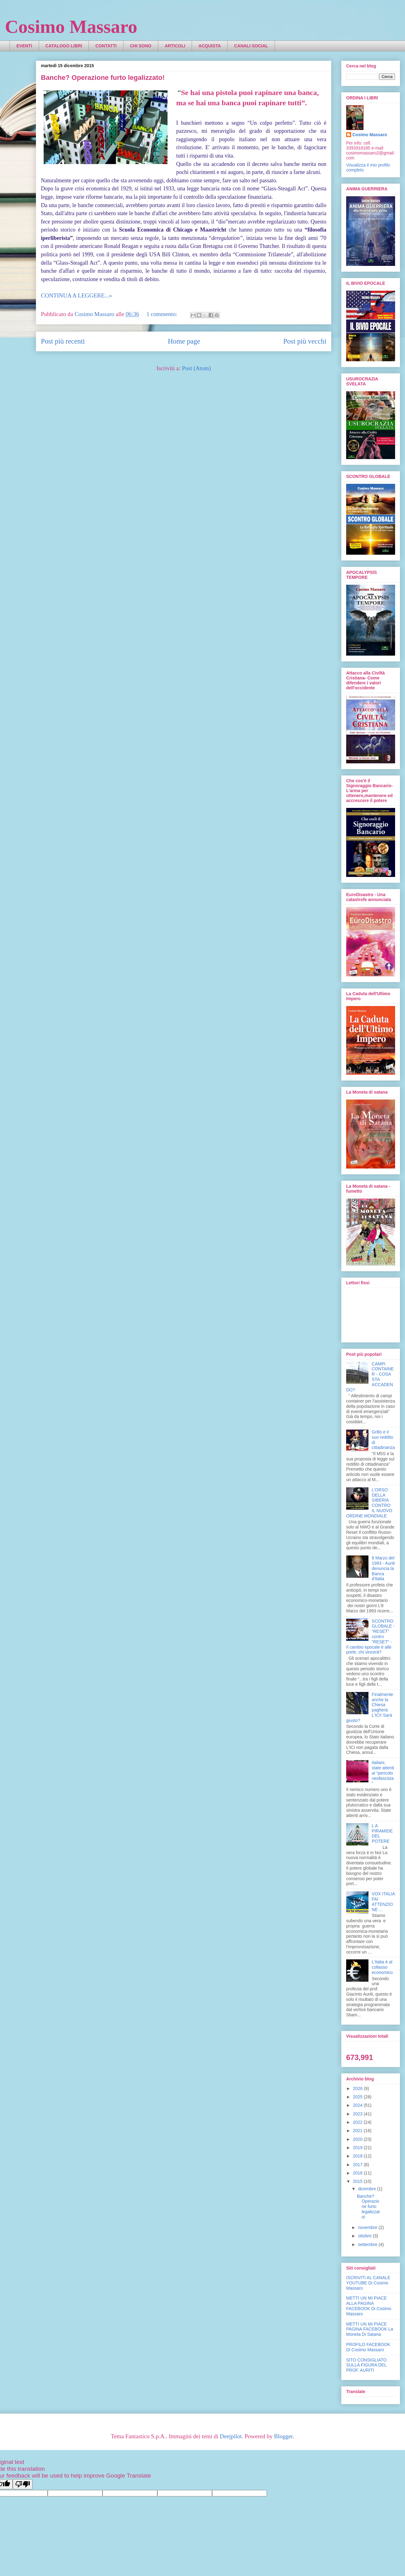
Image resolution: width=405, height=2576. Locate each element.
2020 (358, 2139)
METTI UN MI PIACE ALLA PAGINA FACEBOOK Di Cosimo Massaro (368, 2306)
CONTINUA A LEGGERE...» (76, 295)
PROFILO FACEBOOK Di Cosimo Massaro (368, 2347)
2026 (358, 2088)
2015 (358, 2181)
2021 (358, 2130)
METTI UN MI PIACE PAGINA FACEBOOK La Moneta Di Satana (369, 2329)
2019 (358, 2147)
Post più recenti (63, 341)
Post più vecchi (304, 341)
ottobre (365, 2235)
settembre (368, 2244)
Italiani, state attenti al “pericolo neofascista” (383, 1773)
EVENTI (24, 45)
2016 (358, 2173)
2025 (358, 2096)
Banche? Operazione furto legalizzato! (103, 77)
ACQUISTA (209, 45)
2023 (358, 2113)
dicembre (367, 2188)
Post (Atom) (196, 368)
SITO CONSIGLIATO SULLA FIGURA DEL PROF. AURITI (366, 2365)
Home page (184, 341)
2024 (358, 2105)
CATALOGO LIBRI (64, 45)
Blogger (283, 2436)
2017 (358, 2164)
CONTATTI (106, 45)
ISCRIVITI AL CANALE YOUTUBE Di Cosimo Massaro (368, 2283)
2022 (358, 2122)
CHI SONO (140, 45)
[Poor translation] (23, 2484)
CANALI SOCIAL (251, 45)
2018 (358, 2155)
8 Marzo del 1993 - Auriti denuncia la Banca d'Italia (383, 1568)
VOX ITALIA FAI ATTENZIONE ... (383, 1901)
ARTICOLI (175, 45)
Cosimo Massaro (71, 26)
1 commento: (162, 314)
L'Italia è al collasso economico (382, 1967)
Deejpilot (231, 2436)
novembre (368, 2227)
